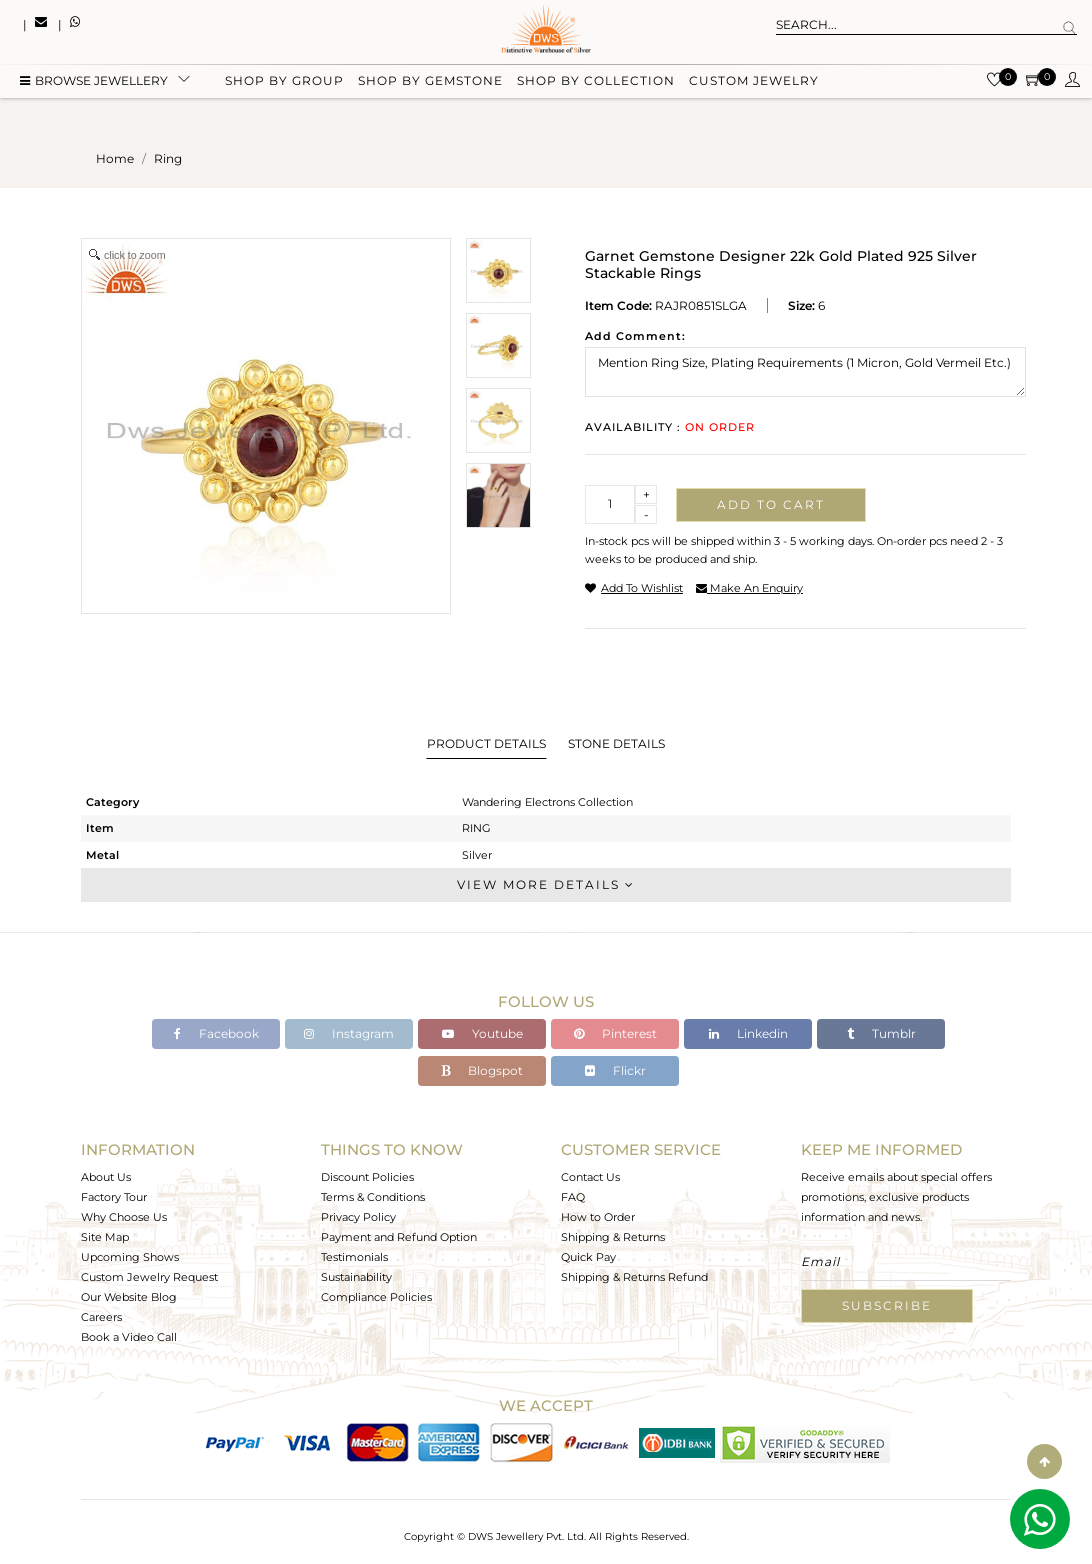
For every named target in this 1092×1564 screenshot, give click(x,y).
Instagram (349, 1033)
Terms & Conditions (373, 1197)
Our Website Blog (129, 1297)
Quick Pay (588, 1257)
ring (168, 158)
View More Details (546, 884)
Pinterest (615, 1033)
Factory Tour (114, 1197)
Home (115, 158)
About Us (106, 1177)
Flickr (615, 1070)
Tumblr (881, 1033)
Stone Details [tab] (616, 743)
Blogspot (482, 1070)
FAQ (573, 1197)
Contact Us (590, 1177)
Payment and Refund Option (399, 1237)
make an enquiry (749, 588)
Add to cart (771, 504)
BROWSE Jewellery (94, 82)
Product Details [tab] (486, 743)
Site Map (105, 1237)
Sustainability (356, 1277)
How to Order (598, 1217)
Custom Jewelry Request (149, 1277)
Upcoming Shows (130, 1257)
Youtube (482, 1033)
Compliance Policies (376, 1297)
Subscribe (887, 1305)
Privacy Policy (358, 1217)
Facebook (216, 1033)
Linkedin (748, 1033)
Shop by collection (596, 82)
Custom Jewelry (754, 82)
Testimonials (354, 1257)
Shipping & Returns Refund (634, 1277)
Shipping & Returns (613, 1237)
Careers (101, 1317)
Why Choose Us (124, 1217)
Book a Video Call (129, 1337)
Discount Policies (367, 1177)
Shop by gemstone (430, 82)
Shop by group (284, 82)
